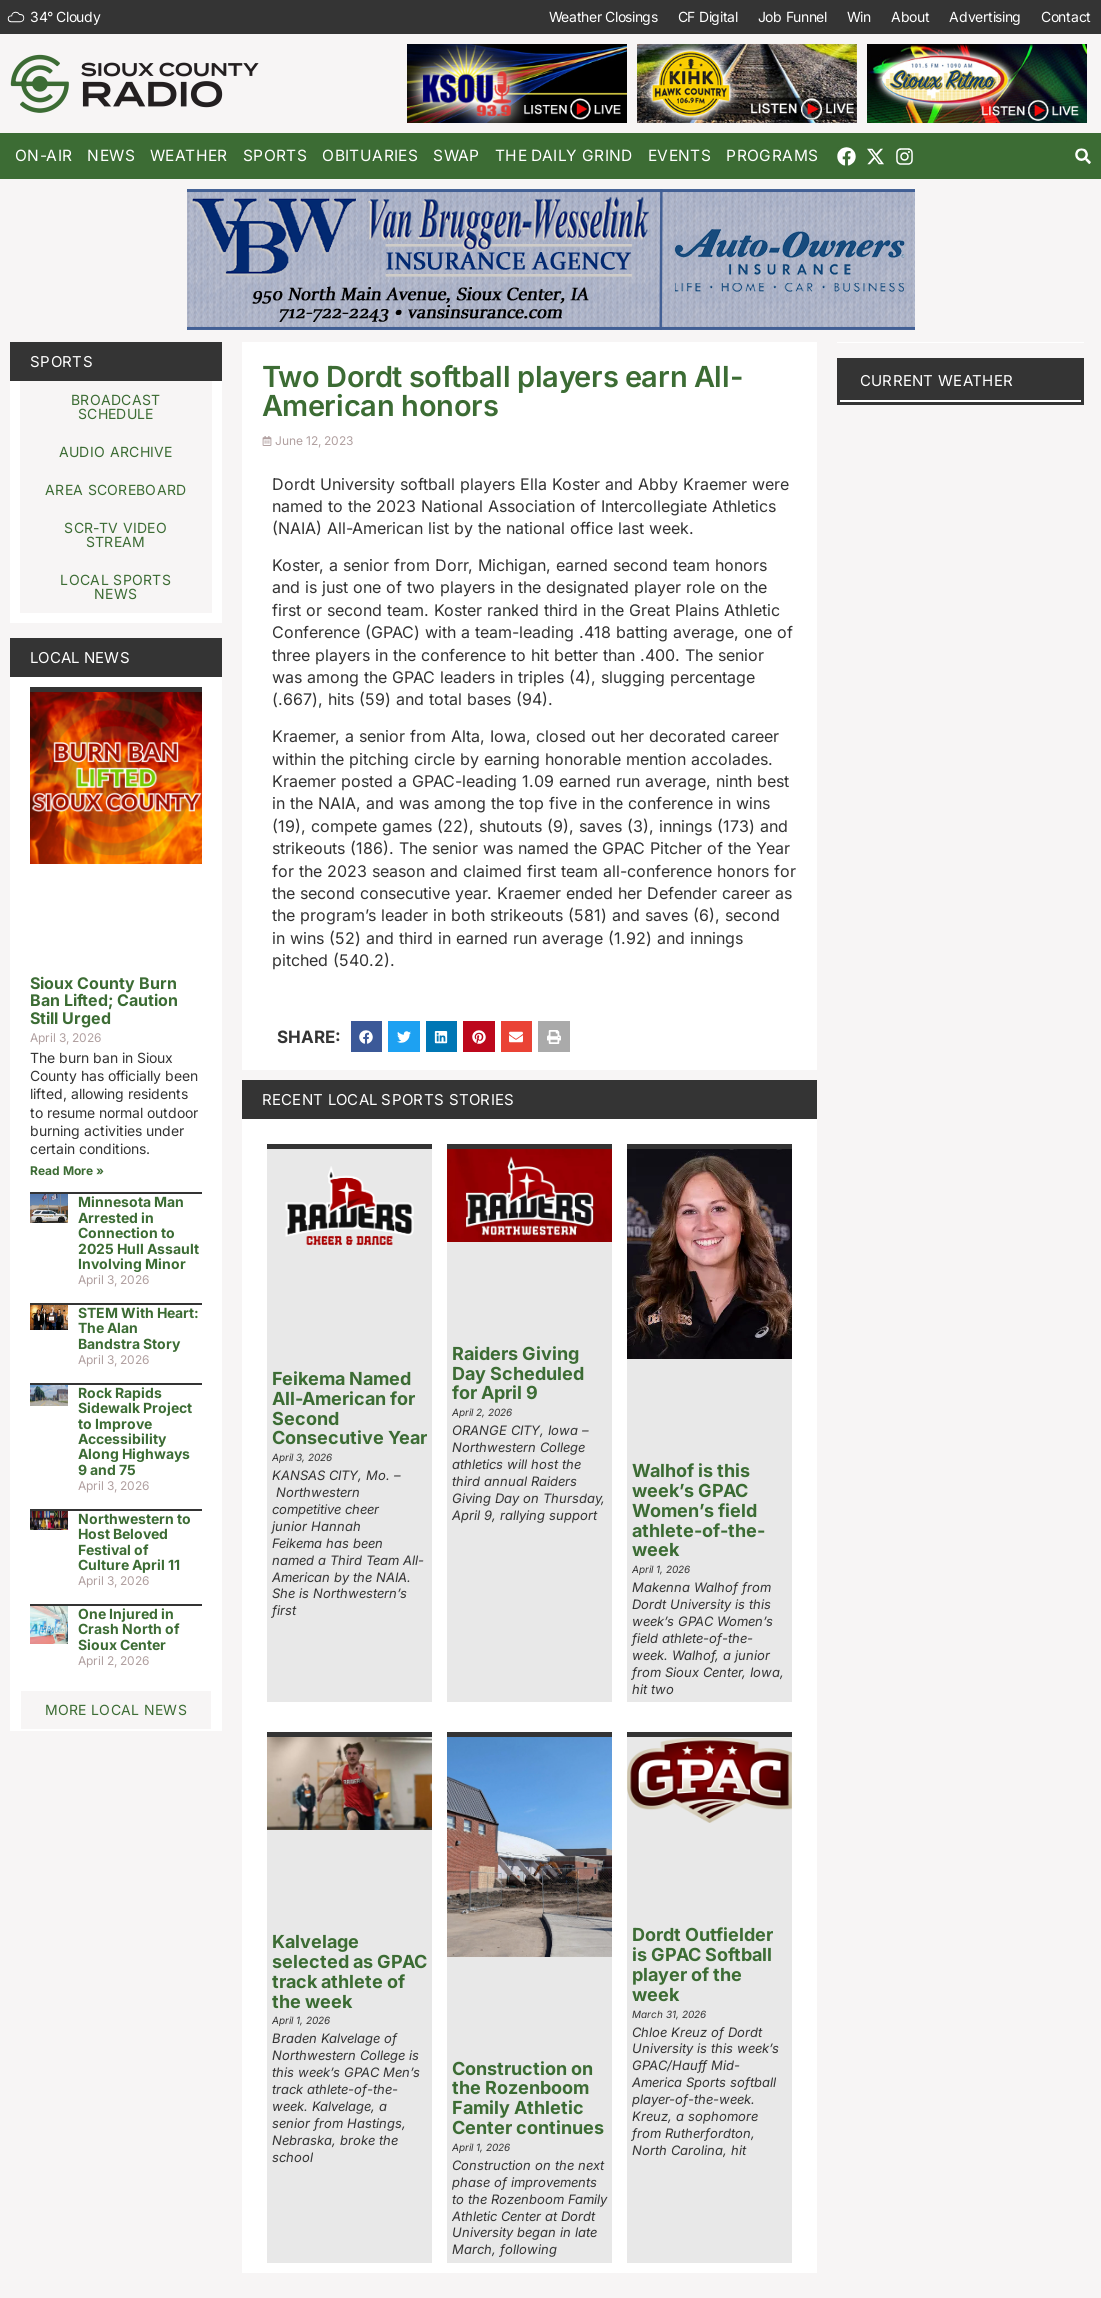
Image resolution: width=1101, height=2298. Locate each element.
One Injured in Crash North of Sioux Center (129, 1629)
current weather (937, 380)
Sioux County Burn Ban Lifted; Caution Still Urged (104, 1000)
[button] (1083, 156)
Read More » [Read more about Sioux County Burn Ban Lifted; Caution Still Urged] (67, 1170)
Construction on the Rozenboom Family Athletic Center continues (528, 2098)
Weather (189, 155)
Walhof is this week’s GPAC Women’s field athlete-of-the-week (698, 1510)
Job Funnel (792, 16)
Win (859, 16)
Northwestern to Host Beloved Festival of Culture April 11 (134, 1541)
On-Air (43, 155)
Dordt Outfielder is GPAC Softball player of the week (702, 1964)
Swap (456, 155)
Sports (275, 155)
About (910, 16)
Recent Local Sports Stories (388, 1099)
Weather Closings (603, 16)
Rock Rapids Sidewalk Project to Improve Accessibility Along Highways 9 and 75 (135, 1431)
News (111, 155)
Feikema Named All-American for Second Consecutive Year (349, 1408)
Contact (1066, 16)
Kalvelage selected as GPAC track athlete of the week (349, 1971)
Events (679, 155)
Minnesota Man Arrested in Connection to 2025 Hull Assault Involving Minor (138, 1232)
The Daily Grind (564, 155)
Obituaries (370, 155)
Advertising (985, 16)
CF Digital (708, 16)
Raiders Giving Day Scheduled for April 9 (518, 1373)
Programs (772, 155)
